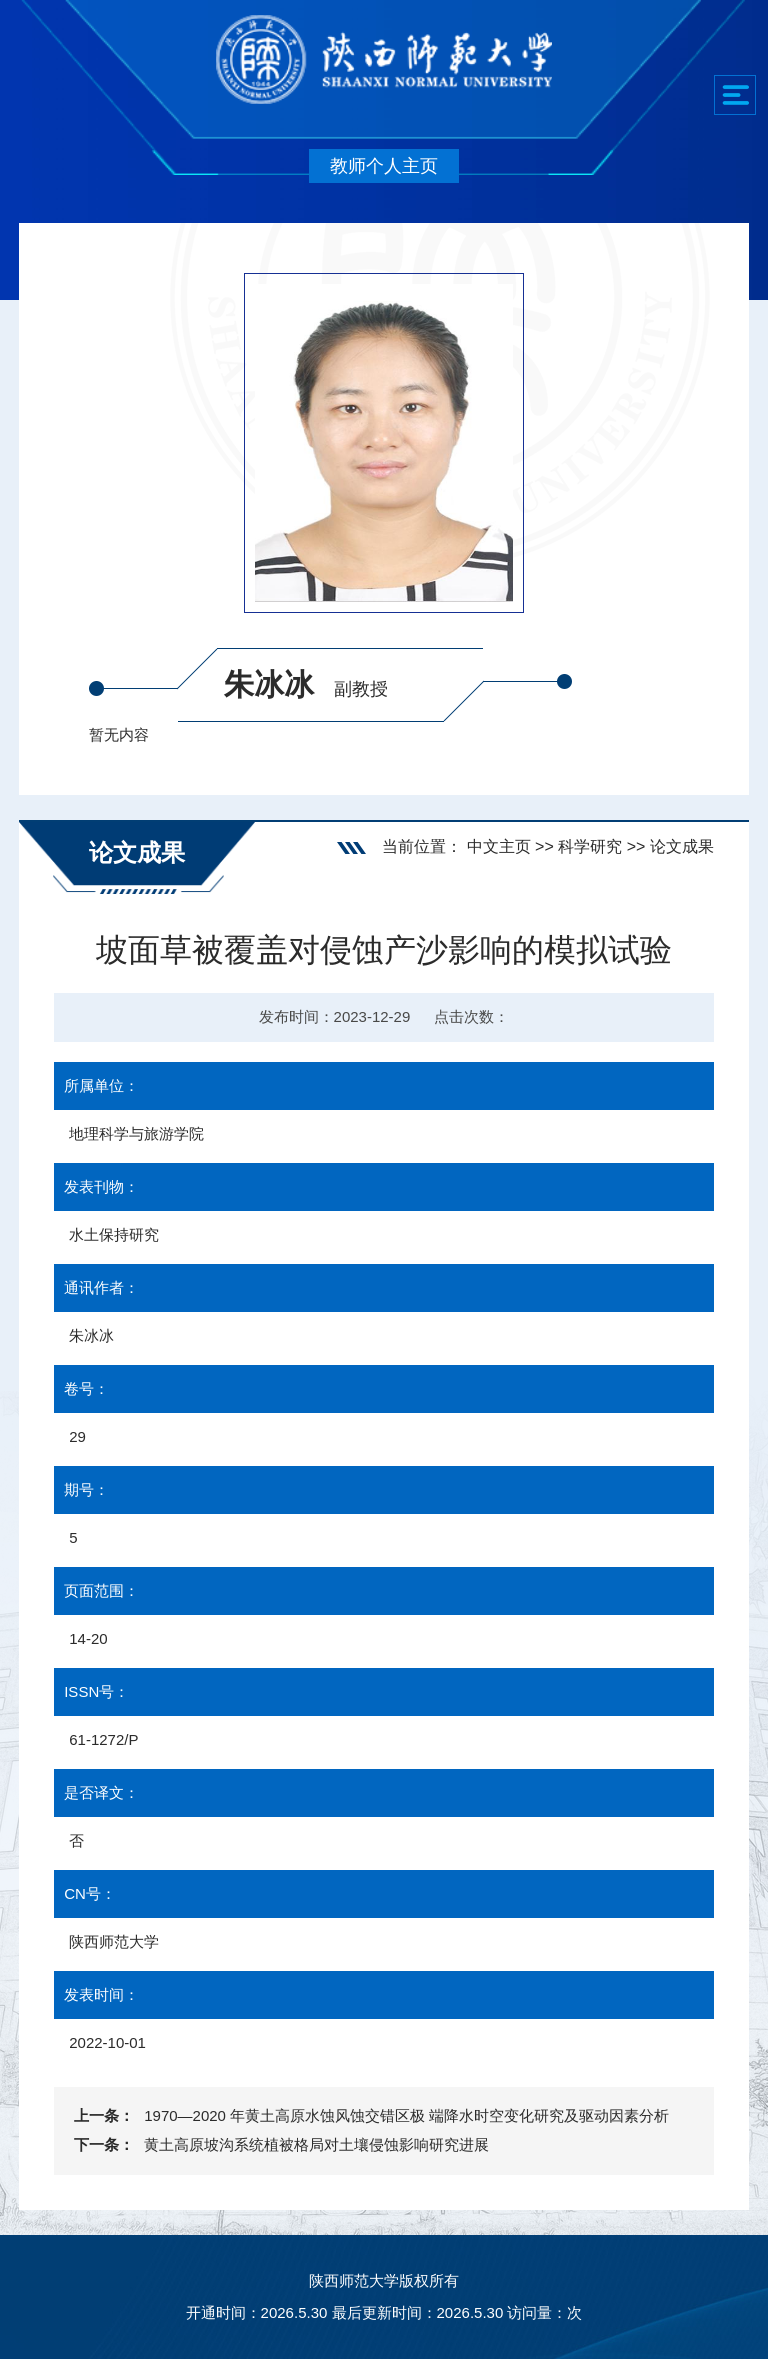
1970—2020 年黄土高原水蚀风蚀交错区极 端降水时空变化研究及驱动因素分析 (406, 2115)
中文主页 (499, 846)
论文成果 (682, 846)
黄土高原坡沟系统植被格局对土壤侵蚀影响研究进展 (316, 2144)
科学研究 (590, 846)
